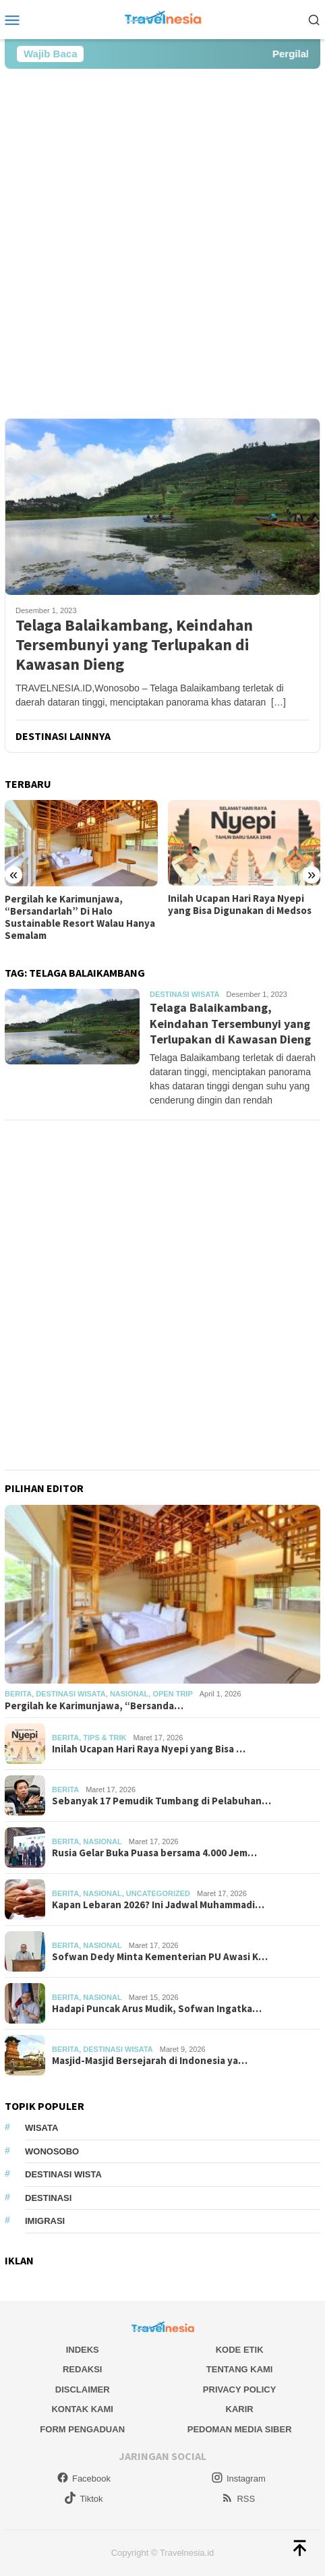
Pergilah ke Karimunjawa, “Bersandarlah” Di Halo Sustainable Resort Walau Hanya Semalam (80, 917)
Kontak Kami (82, 2409)
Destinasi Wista (63, 2174)
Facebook (84, 2478)
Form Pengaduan (82, 2429)
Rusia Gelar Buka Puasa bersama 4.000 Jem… (154, 1853)
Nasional (129, 1694)
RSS (238, 2499)
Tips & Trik (104, 1738)
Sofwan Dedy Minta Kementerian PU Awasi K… (160, 1957)
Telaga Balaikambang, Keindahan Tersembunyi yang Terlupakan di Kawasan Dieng (134, 645)
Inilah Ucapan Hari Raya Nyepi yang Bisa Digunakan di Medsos (240, 904)
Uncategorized (158, 1893)
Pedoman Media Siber (239, 2429)
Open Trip (172, 1694)
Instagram (238, 2478)
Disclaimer (82, 2389)
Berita (18, 1694)
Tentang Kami (239, 2369)
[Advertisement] (162, 243)
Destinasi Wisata (184, 994)
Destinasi (48, 2198)
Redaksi (82, 2369)
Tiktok (83, 2499)
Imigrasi (45, 2221)
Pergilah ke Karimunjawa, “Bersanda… (94, 1706)
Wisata (41, 2128)
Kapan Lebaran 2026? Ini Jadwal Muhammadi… (158, 1905)
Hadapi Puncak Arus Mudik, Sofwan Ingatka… (157, 2009)
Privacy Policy (239, 2389)
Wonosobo (52, 2151)
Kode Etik (240, 2350)
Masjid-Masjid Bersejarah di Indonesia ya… (149, 2061)
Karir (240, 2409)
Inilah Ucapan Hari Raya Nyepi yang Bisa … (148, 1749)
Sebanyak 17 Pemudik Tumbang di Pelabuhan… (161, 1801)
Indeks (82, 2350)
